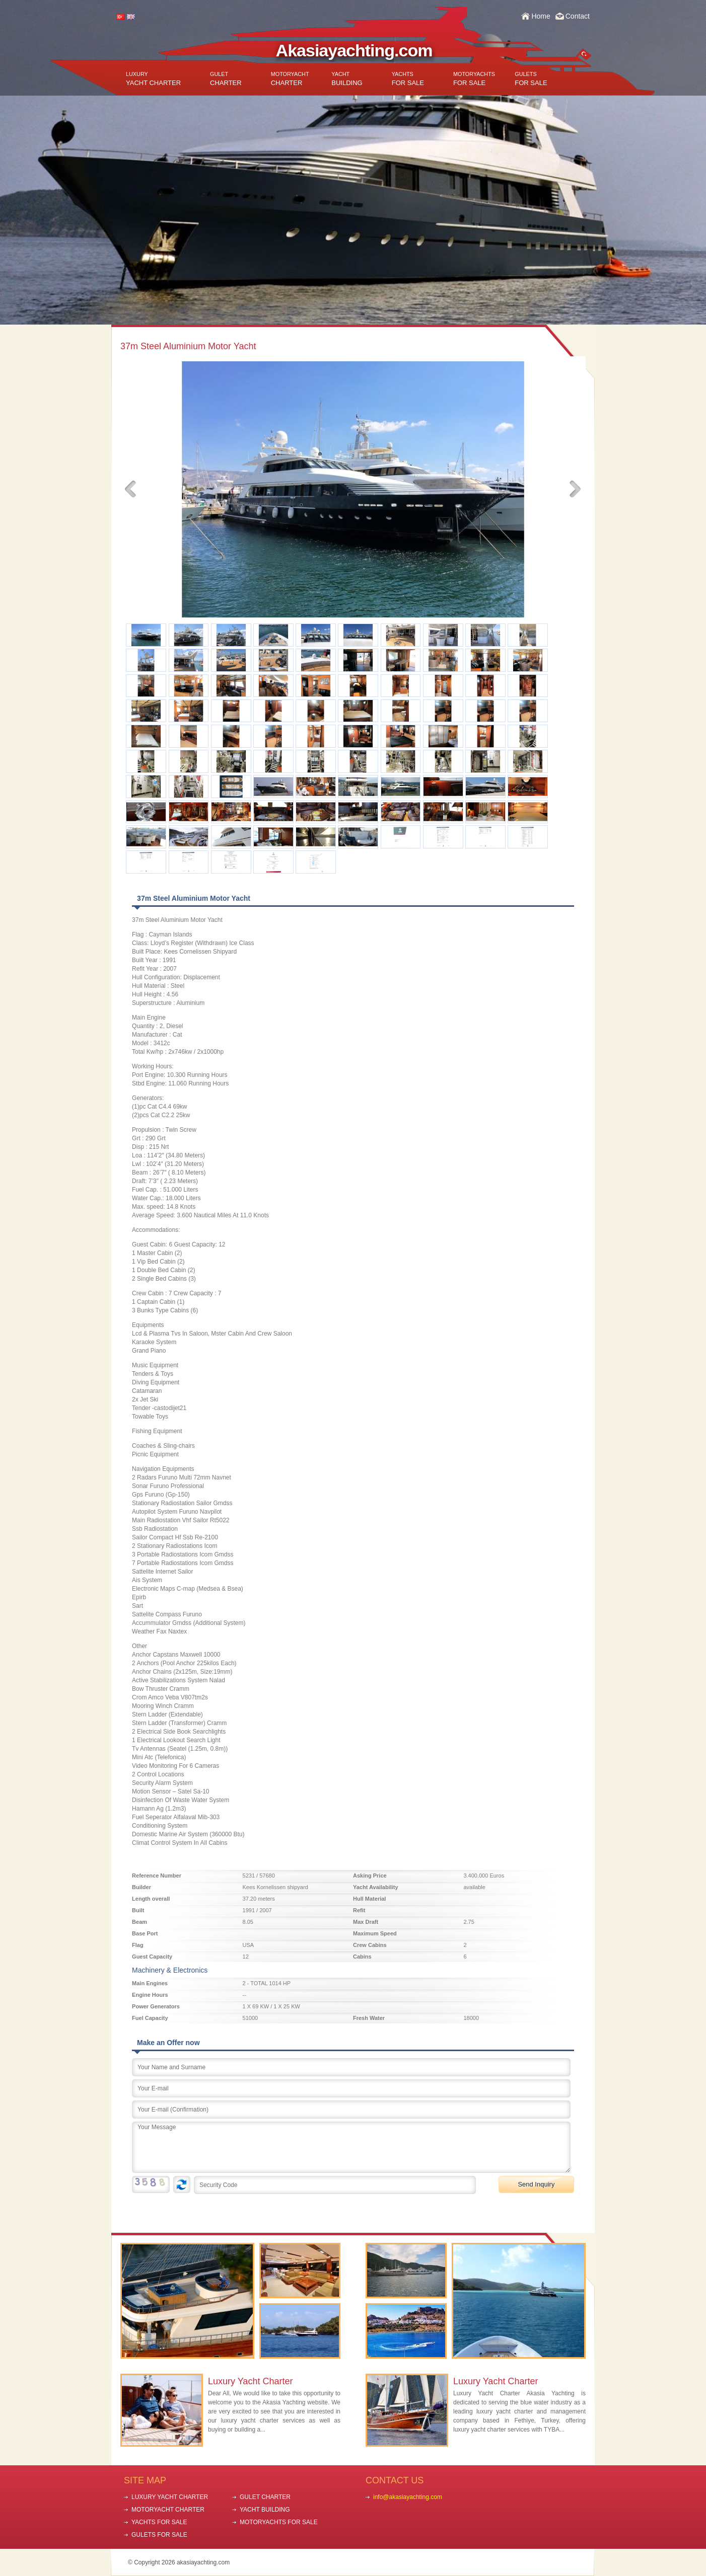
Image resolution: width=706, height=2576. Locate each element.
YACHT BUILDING (265, 2509)
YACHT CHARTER (153, 79)
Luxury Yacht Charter (250, 2381)
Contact (578, 16)
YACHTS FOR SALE (159, 2522)
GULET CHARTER (265, 2497)
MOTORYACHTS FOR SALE (279, 2522)
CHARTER (226, 79)
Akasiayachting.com (354, 50)
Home (540, 16)
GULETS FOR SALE (159, 2534)
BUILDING (346, 79)
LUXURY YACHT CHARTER (169, 2497)
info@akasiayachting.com (407, 2497)
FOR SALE (408, 79)
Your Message (351, 2147)
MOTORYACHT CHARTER (167, 2509)
